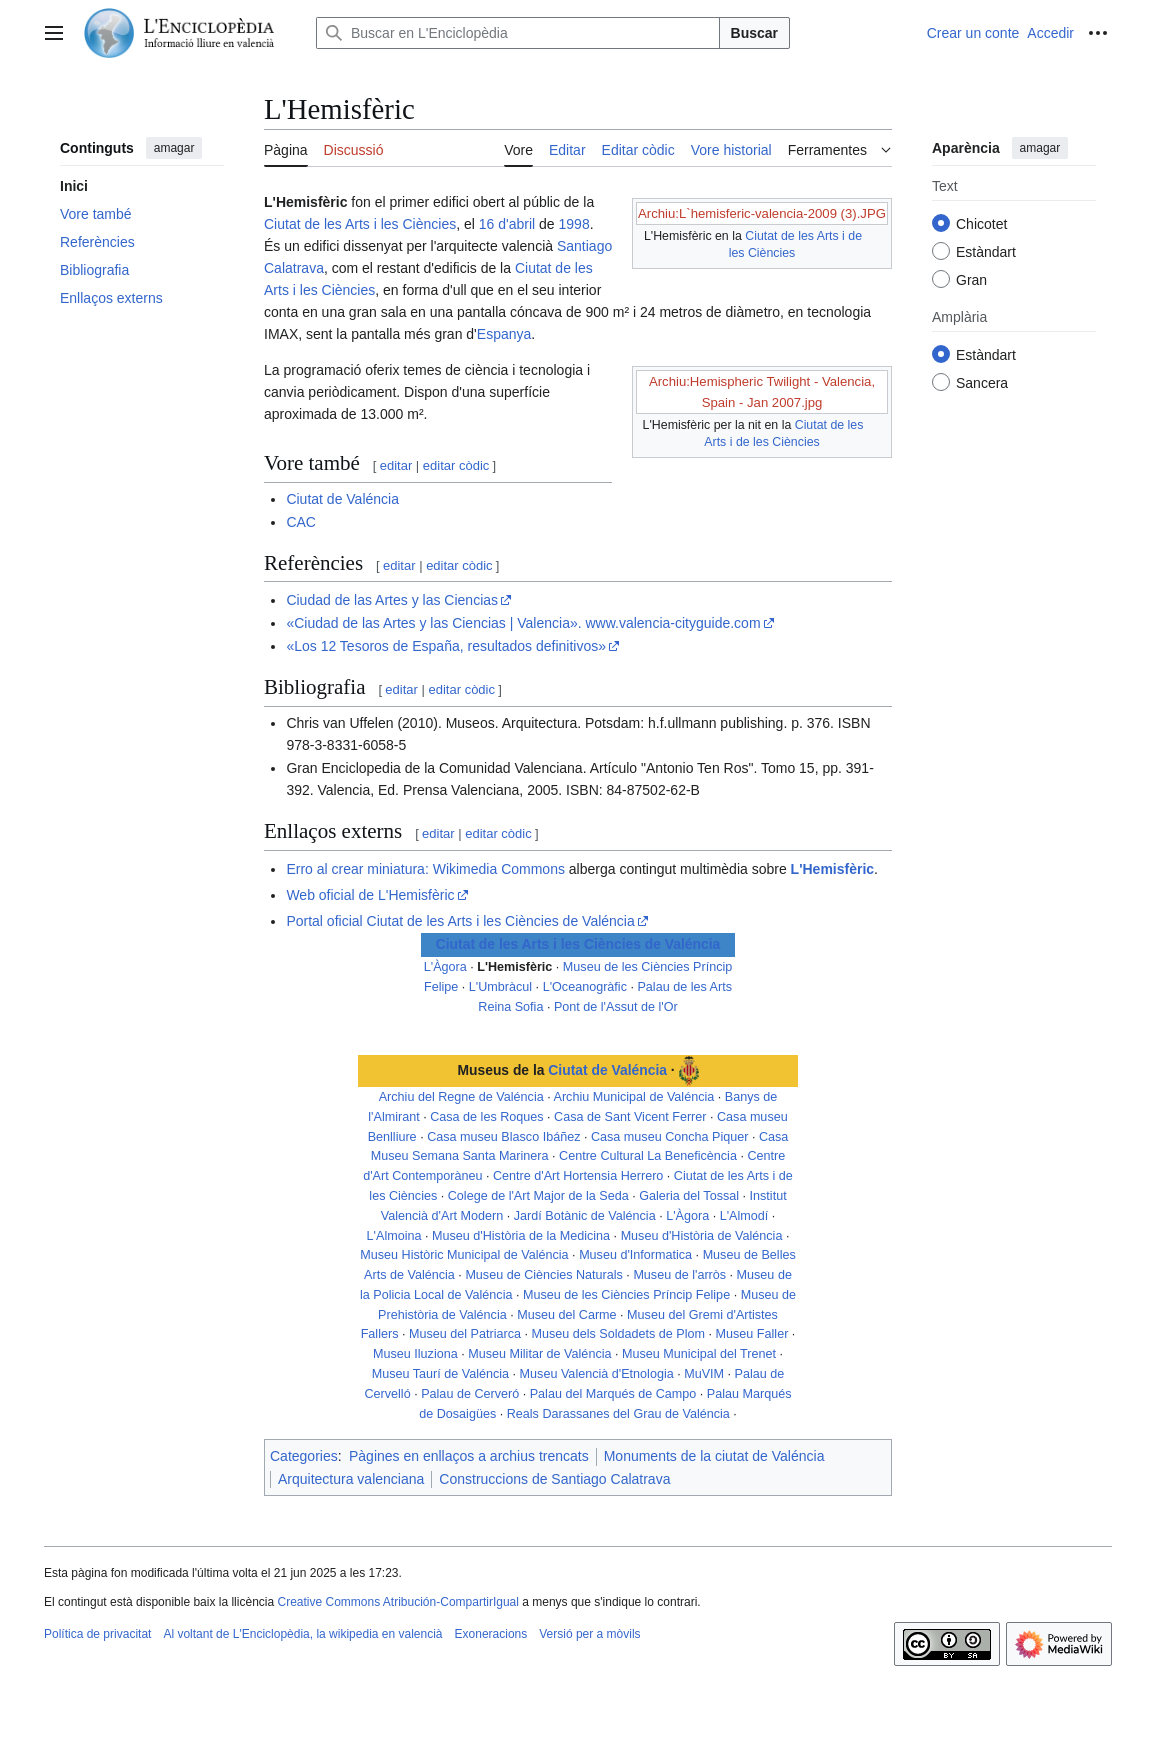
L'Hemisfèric (832, 869)
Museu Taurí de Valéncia (440, 1374)
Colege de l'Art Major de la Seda (538, 1196)
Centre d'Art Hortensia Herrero (578, 1176)
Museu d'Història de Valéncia (702, 1236)
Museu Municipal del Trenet (699, 1354)
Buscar (754, 33)
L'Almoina (394, 1236)
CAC (301, 522)
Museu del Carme (566, 1315)
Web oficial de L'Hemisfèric (370, 895)
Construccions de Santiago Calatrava (554, 1479)
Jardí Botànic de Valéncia (585, 1216)
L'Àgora (445, 967)
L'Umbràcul (500, 987)
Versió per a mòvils (589, 1634)
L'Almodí (744, 1216)
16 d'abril (507, 224)
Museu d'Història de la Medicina (521, 1236)
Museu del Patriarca (465, 1334)
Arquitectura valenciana (351, 1479)
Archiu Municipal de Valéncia (634, 1097)
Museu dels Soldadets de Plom (618, 1334)
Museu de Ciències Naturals (544, 1275)
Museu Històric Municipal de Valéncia (464, 1255)
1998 (574, 224)
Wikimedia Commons (499, 869)
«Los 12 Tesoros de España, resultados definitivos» (446, 646)
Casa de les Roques (486, 1117)
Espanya (504, 334)
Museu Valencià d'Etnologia (597, 1374)
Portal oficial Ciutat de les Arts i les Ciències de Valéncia (460, 921)
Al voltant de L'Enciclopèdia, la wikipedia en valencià (302, 1634)
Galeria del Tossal (689, 1196)
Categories (304, 1456)
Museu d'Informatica (635, 1255)
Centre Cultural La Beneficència (648, 1156)
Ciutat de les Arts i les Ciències (360, 224)
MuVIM (704, 1374)
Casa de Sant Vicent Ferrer (630, 1117)
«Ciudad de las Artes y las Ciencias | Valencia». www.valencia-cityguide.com (523, 623)
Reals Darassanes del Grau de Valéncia (618, 1414)
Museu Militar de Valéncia (539, 1354)
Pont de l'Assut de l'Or (616, 1007)
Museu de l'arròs (679, 1275)
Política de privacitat (97, 1634)
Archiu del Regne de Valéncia (461, 1097)
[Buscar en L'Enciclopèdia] (518, 33)
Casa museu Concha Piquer (670, 1137)
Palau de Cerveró (470, 1394)
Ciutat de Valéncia (342, 499)
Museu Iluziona (415, 1354)
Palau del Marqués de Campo (613, 1394)
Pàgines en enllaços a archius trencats (469, 1456)
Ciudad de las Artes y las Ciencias (392, 600)
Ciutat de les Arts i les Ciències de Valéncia (578, 944)
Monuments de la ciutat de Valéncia (714, 1456)
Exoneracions (491, 1634)
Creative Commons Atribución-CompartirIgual (397, 1602)
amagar (174, 148)
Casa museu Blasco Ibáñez (503, 1137)
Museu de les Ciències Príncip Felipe (626, 1295)
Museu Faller (752, 1334)
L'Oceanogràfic (585, 987)
